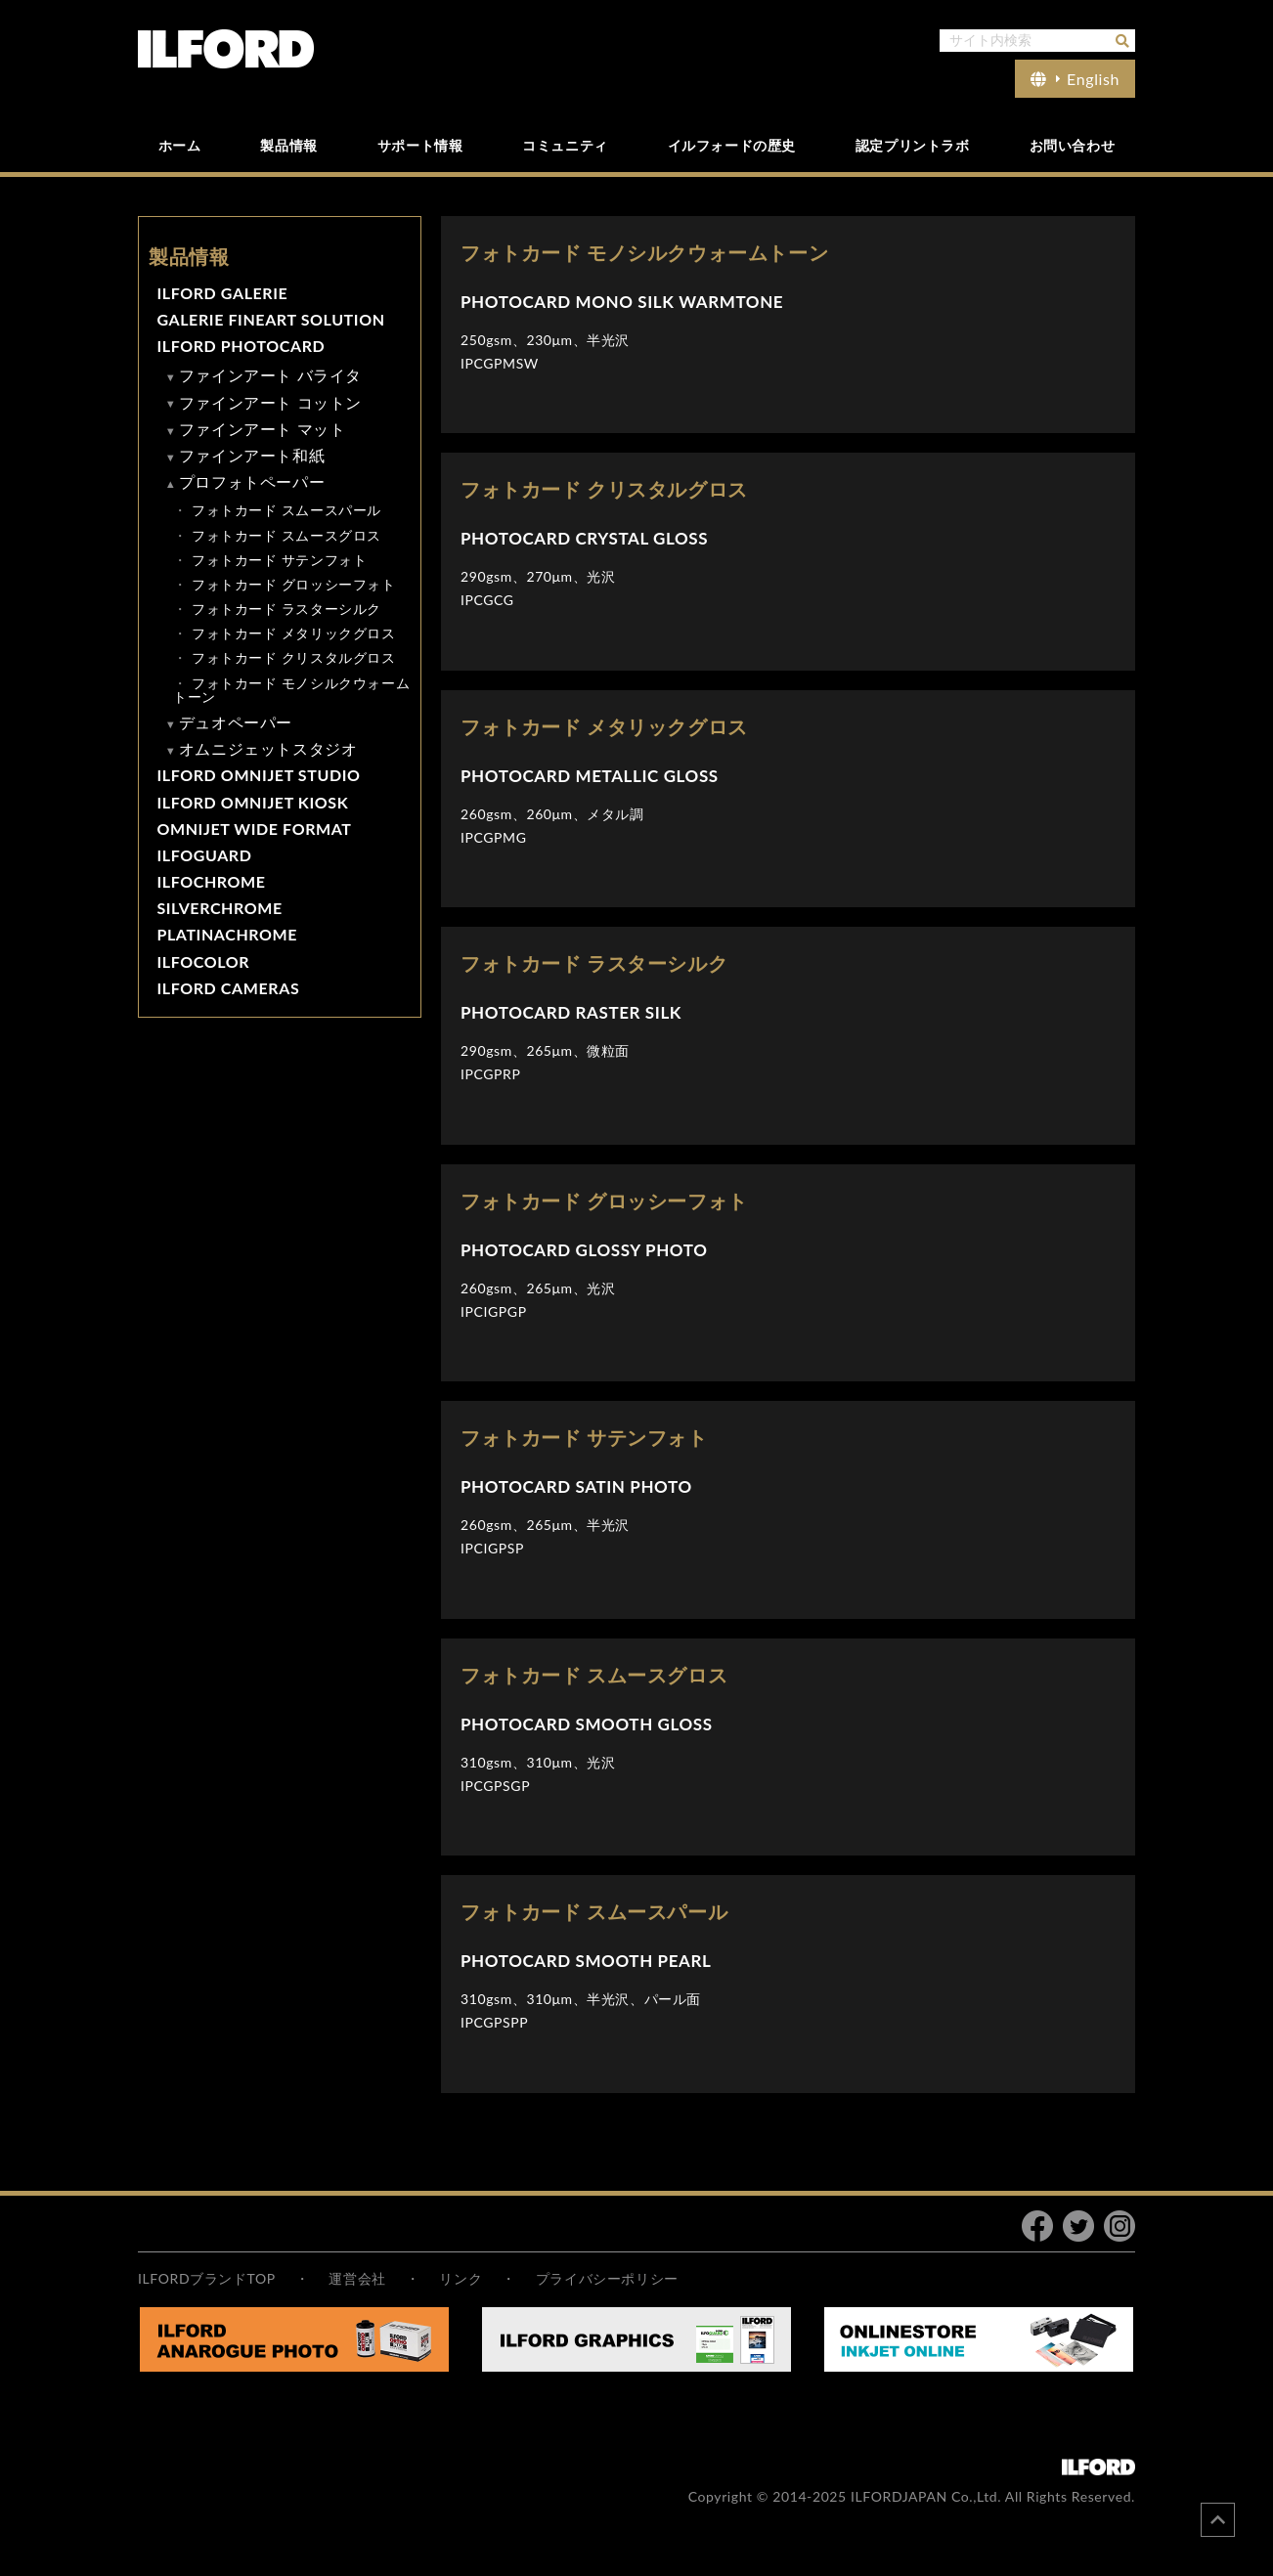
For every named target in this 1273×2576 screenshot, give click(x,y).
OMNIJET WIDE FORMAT (253, 828)
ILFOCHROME (210, 881)
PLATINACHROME (226, 934)
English (1075, 78)
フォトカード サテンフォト (279, 559)
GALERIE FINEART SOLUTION (270, 319)
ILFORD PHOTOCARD (240, 345)
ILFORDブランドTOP (207, 2278)
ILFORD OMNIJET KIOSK (252, 802)
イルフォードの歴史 (732, 145)
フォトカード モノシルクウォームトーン (291, 690)
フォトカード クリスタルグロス (294, 657)
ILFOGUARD (203, 855)
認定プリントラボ (913, 145)
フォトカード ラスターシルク (286, 608)
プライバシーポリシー (607, 2278)
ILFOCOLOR (202, 961)
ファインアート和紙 (252, 455)
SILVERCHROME (219, 907)
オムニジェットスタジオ (268, 748)
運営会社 (357, 2278)
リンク (460, 2278)
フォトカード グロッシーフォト (294, 584)
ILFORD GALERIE (221, 293)
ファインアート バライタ (270, 375)
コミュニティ (565, 145)
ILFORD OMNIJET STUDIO (258, 774)
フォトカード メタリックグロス (294, 633)
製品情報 (288, 145)
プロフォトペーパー (252, 481)
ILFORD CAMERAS (227, 988)
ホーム (179, 145)
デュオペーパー (235, 722)
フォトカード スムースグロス (286, 535)
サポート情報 (420, 145)
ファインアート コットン (270, 402)
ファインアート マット (262, 428)
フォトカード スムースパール (286, 510)
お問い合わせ (1073, 145)
